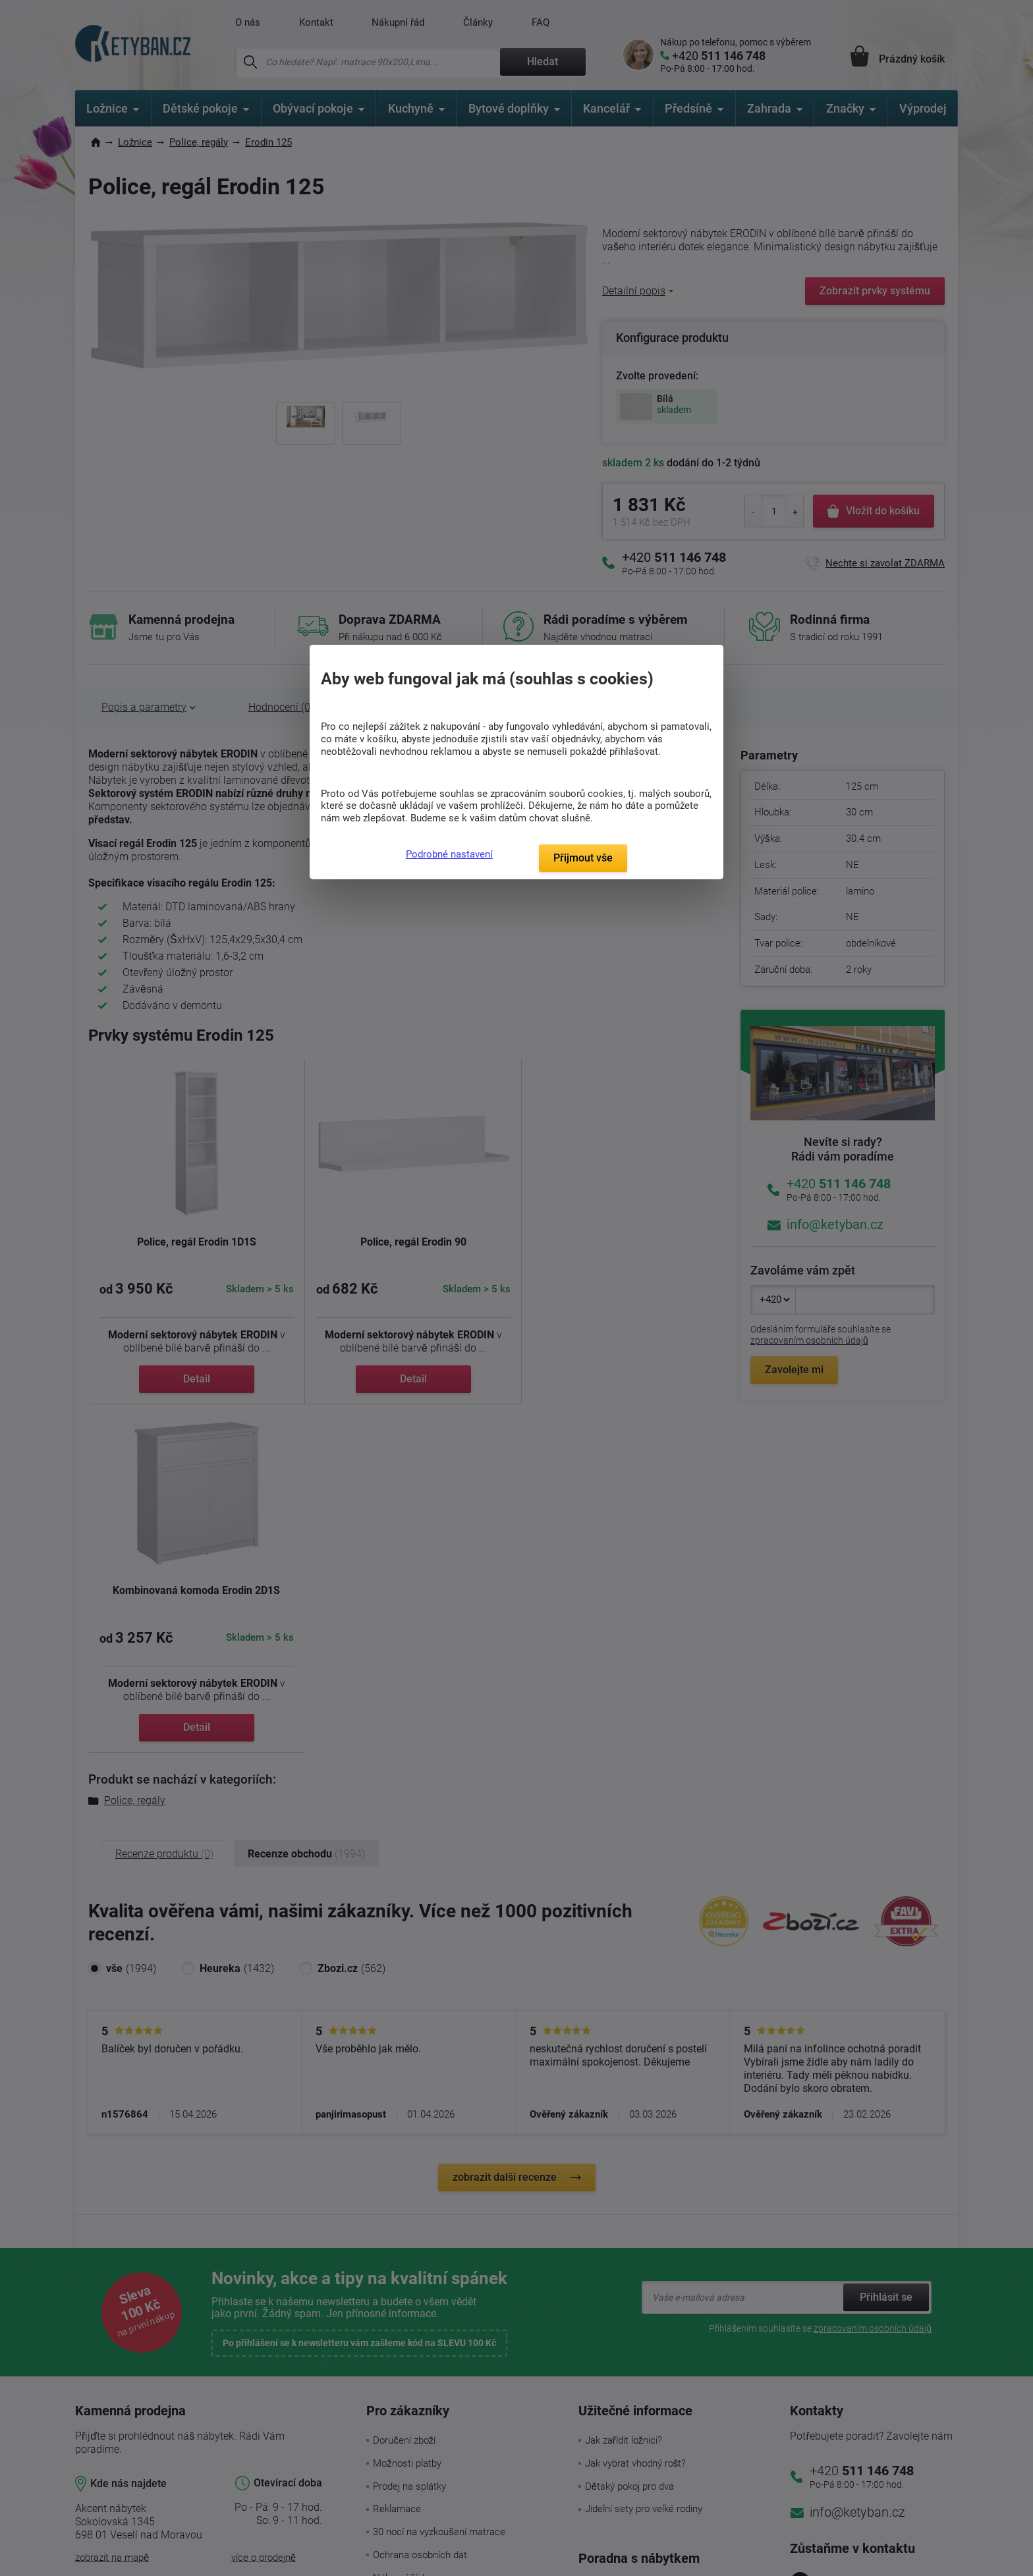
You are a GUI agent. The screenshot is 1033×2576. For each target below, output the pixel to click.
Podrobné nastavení (449, 854)
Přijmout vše (583, 858)
